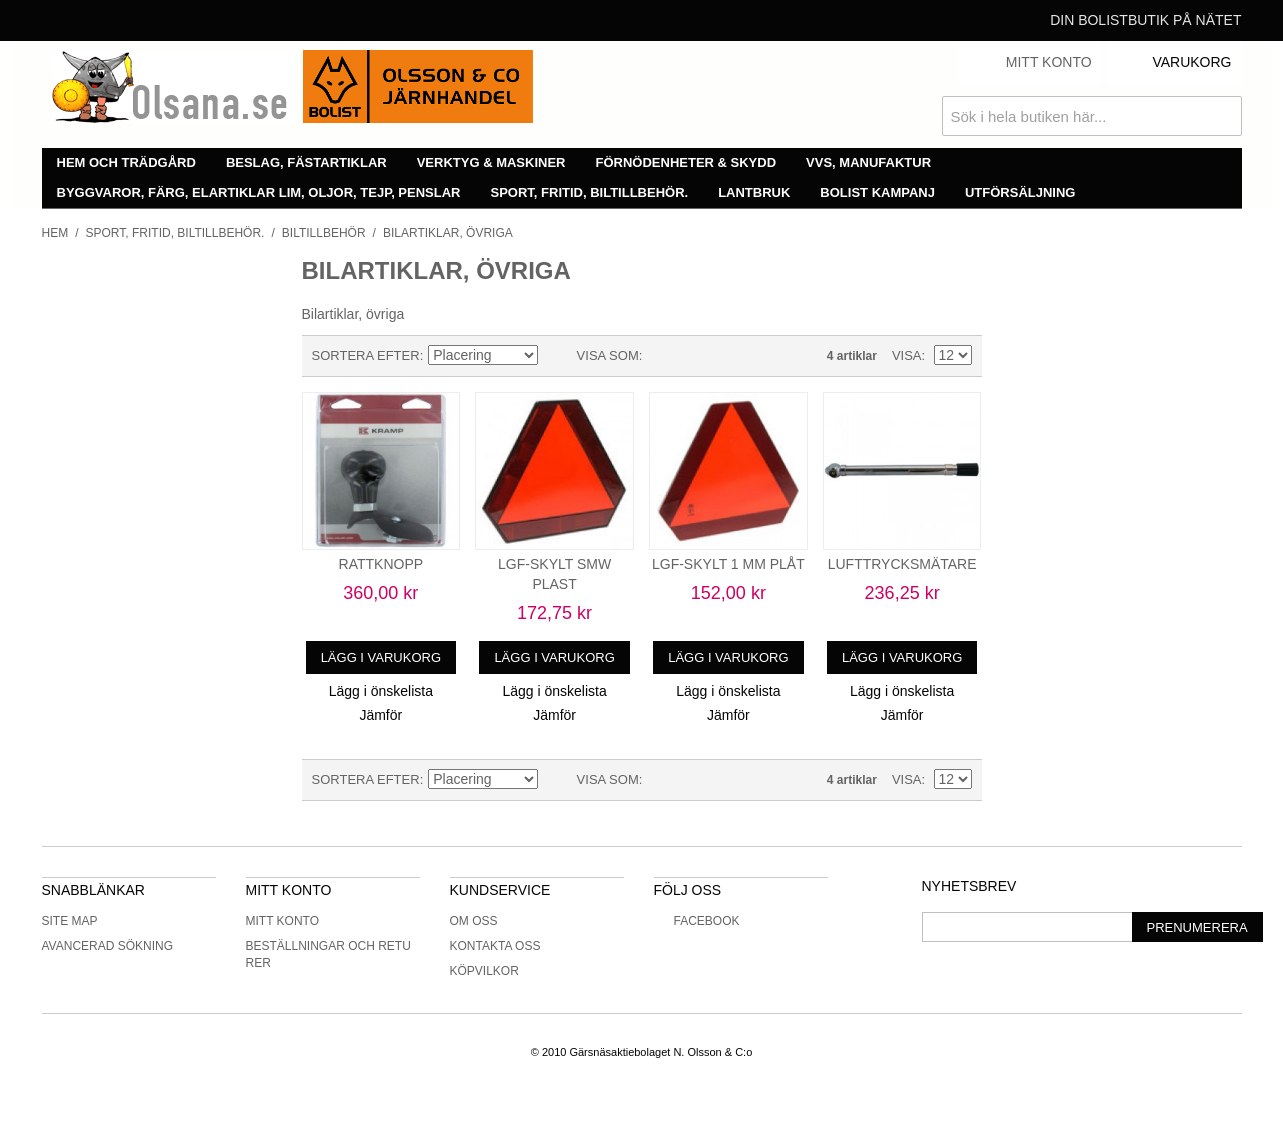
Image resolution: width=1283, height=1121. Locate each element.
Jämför (380, 715)
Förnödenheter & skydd (686, 162)
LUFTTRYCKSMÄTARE (902, 564)
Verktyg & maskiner (491, 162)
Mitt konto (283, 921)
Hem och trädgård (126, 162)
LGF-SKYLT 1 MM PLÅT (728, 564)
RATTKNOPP (381, 564)
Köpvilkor (484, 971)
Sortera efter (366, 355)
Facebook (697, 921)
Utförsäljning (1020, 192)
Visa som (608, 355)
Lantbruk (754, 192)
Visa (907, 355)
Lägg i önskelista (381, 691)
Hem (55, 233)
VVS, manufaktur (868, 162)
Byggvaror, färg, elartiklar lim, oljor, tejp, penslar (259, 192)
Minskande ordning (557, 356)
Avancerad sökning (108, 946)
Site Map (70, 921)
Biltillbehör (324, 233)
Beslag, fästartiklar (306, 162)
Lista (697, 356)
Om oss (474, 921)
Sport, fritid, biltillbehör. (590, 192)
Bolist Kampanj (877, 192)
